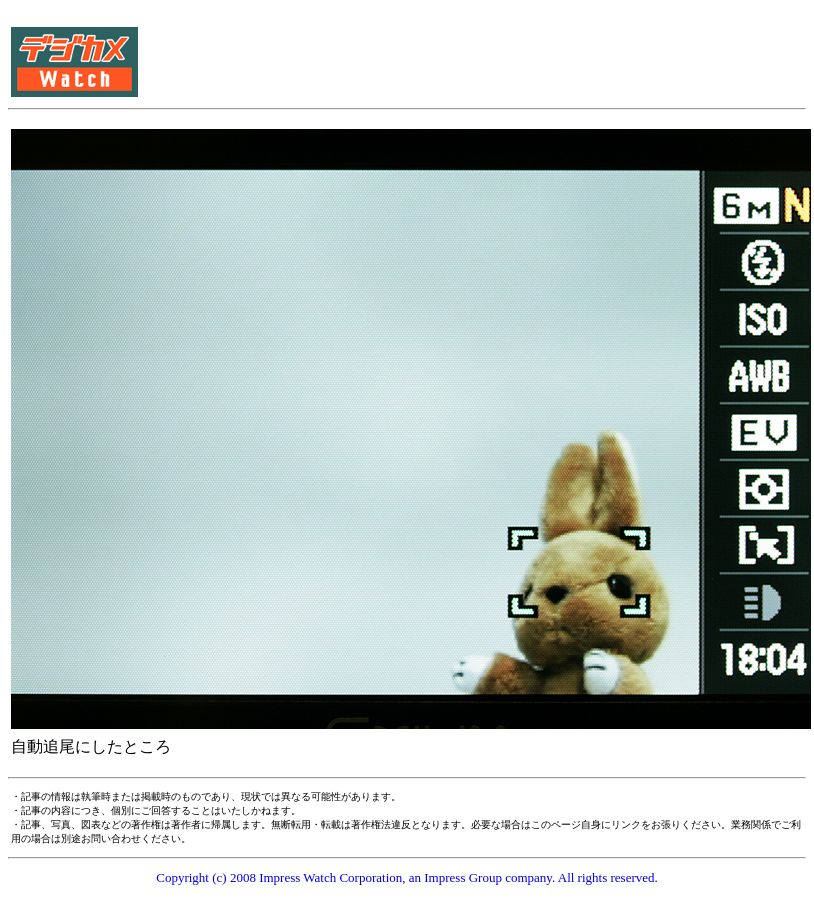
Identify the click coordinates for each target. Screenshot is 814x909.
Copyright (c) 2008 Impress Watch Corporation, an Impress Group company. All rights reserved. (407, 877)
